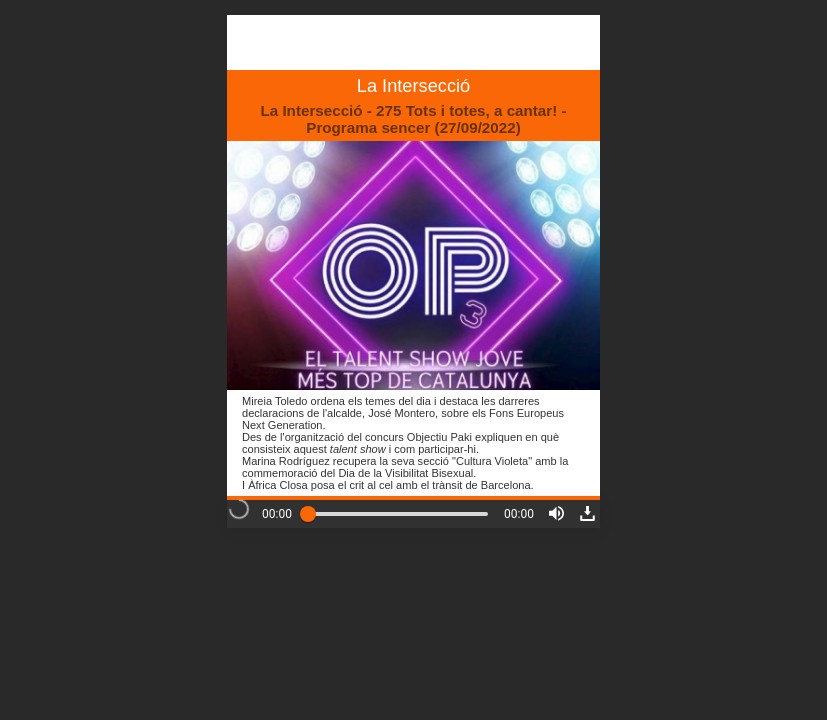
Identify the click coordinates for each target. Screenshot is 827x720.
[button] (556, 513)
